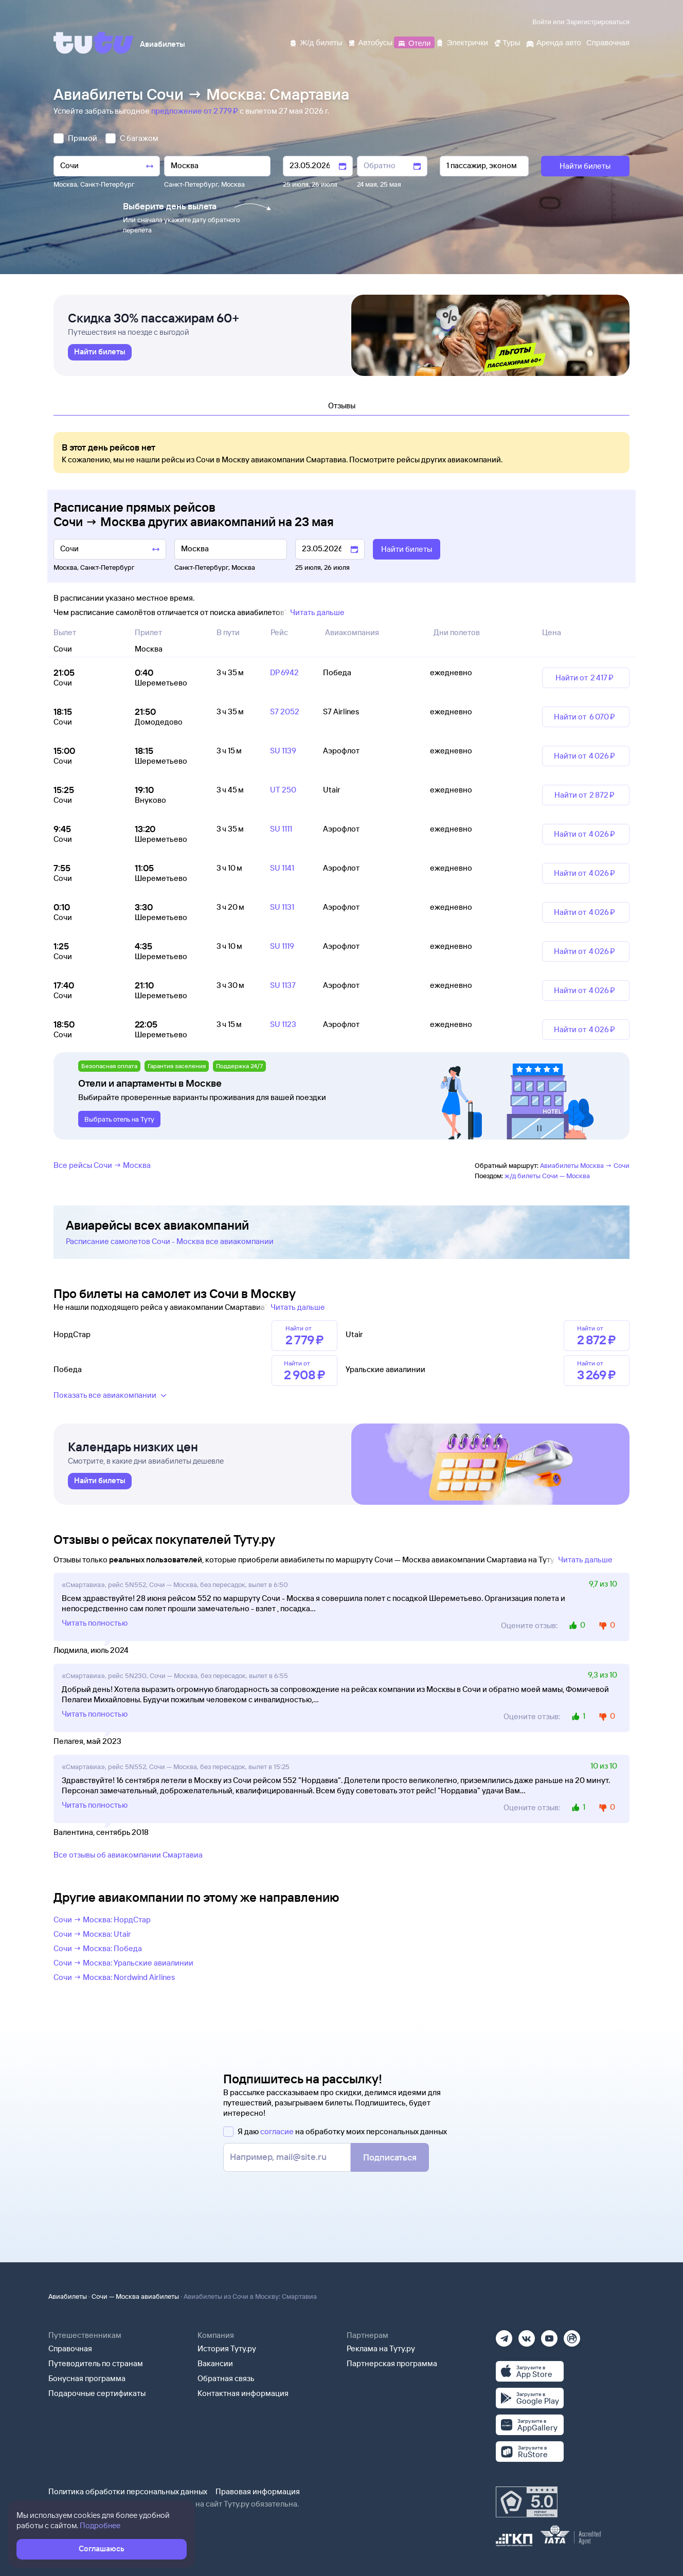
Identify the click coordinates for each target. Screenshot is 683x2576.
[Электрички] (462, 42)
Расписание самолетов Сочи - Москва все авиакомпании (170, 1241)
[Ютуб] (549, 2335)
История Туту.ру (226, 2348)
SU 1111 (281, 829)
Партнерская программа (392, 2363)
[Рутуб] (572, 2335)
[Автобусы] (370, 42)
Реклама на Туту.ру (381, 2348)
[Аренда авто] (553, 42)
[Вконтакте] (526, 2335)
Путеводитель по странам (95, 2363)
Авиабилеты (67, 2296)
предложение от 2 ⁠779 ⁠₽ (195, 111)
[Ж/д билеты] (315, 42)
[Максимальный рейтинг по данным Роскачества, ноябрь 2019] (527, 2502)
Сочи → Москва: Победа (97, 1948)
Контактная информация (243, 2393)
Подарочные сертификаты (97, 2393)
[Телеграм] (504, 2335)
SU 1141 (282, 868)
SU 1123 (283, 1024)
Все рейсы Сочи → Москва (102, 1165)
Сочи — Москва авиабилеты (135, 2296)
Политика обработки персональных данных (127, 2491)
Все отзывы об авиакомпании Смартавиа (128, 1855)
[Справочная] (608, 42)
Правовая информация (257, 2491)
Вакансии (215, 2363)
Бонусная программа (86, 2378)
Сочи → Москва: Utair (92, 1934)
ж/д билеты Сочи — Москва (547, 1176)
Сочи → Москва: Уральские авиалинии (123, 1963)
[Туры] (506, 42)
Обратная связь (226, 2378)
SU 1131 (282, 907)
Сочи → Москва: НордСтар (102, 1919)
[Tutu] (93, 42)
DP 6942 (284, 672)
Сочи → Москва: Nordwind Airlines (114, 1977)
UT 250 (283, 790)
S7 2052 (284, 711)
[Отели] (414, 42)
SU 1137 (283, 985)
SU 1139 (283, 750)
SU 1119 (282, 946)
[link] (100, 352)
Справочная (70, 2348)
